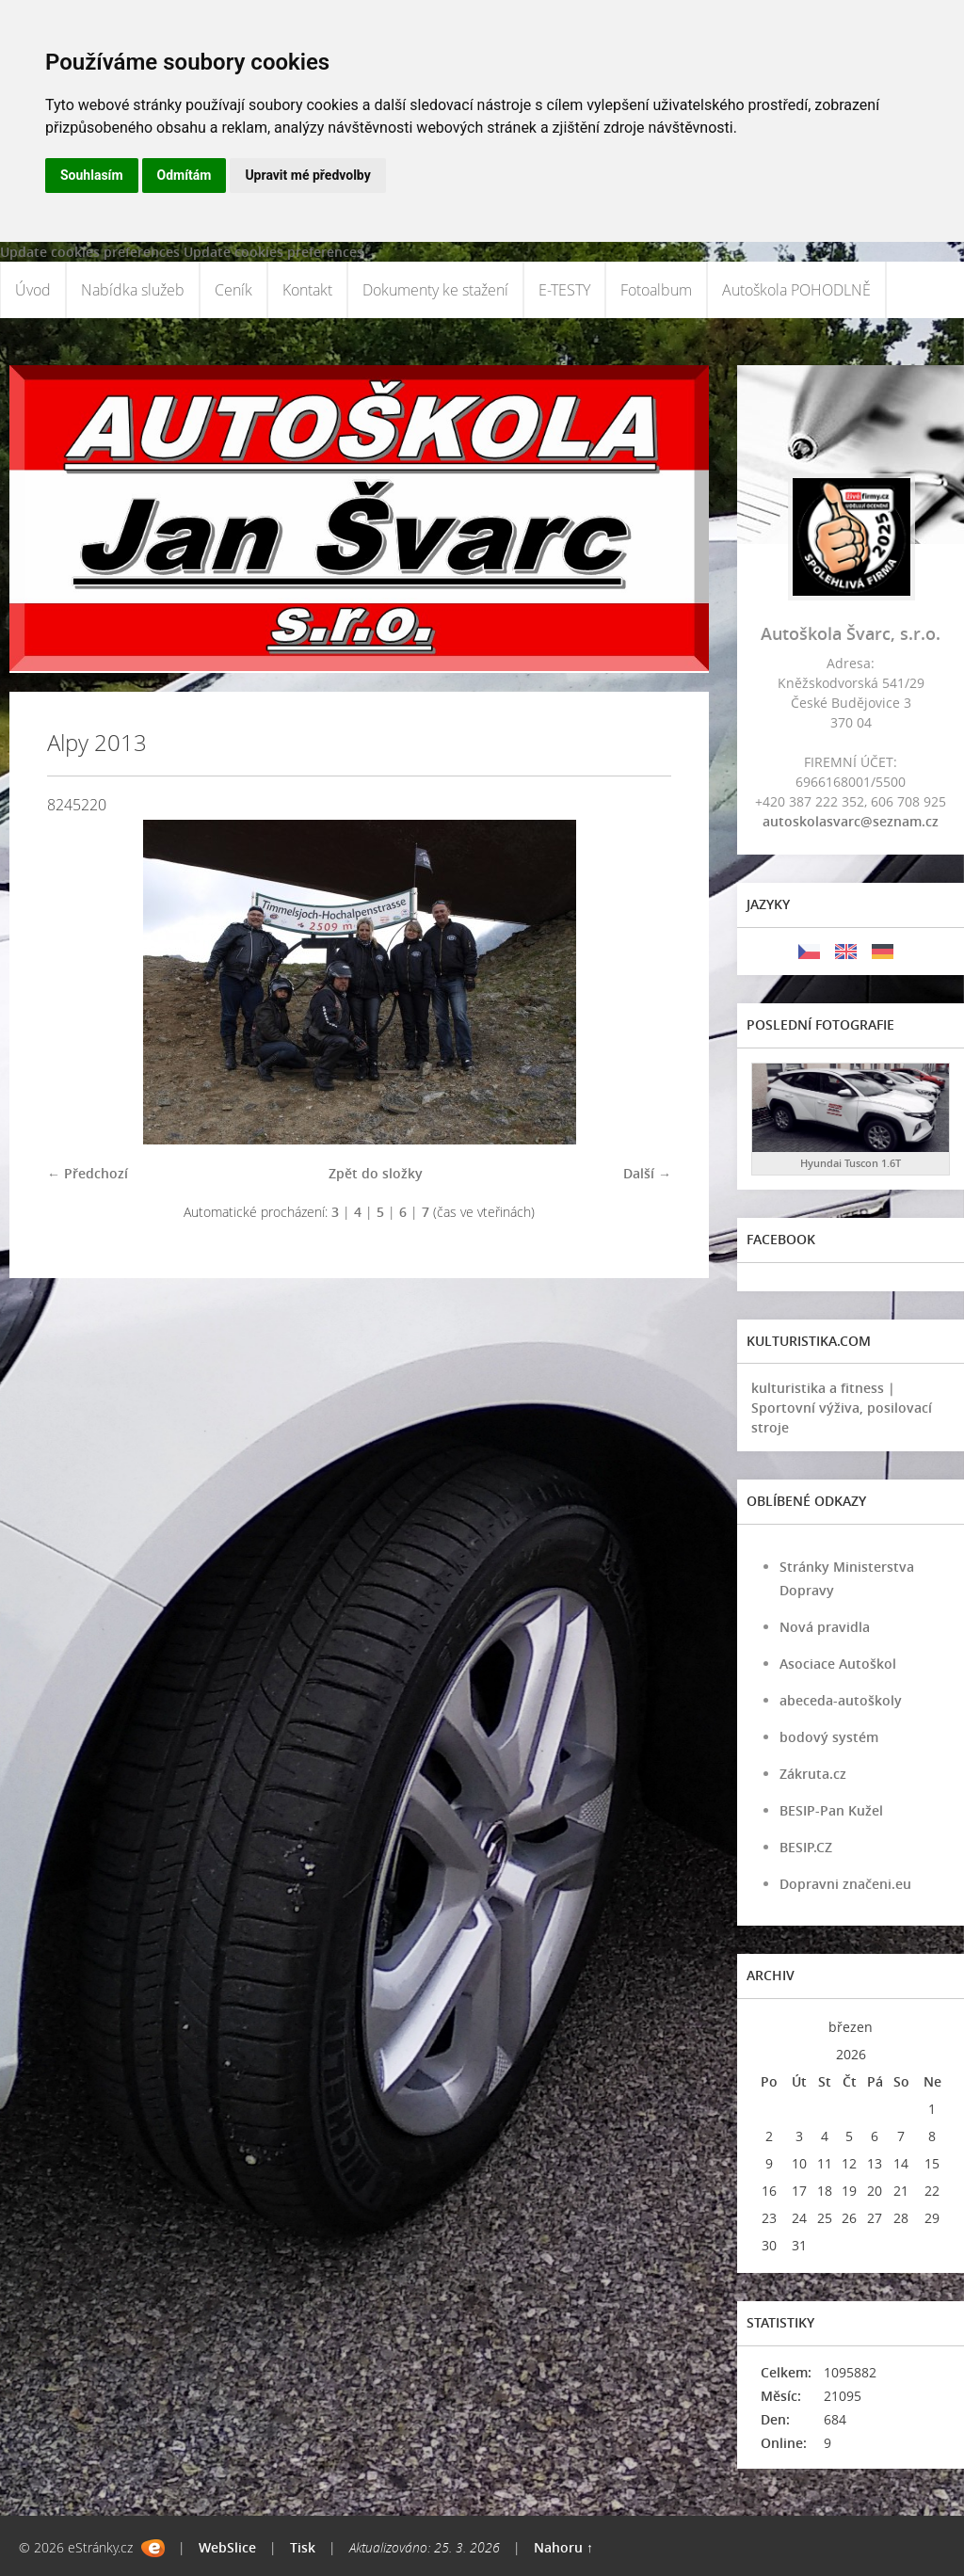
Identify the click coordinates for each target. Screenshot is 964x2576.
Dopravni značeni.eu (845, 1884)
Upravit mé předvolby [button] (307, 175)
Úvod (33, 290)
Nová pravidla (824, 1627)
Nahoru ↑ (563, 2547)
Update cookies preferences (90, 252)
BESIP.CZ (805, 1847)
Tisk (302, 2547)
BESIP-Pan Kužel (831, 1810)
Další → (647, 1173)
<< (769, 2027)
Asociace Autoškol (837, 1663)
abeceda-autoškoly (840, 1700)
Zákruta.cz (812, 1774)
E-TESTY (564, 290)
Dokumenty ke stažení (435, 290)
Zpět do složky (376, 1173)
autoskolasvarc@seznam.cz (851, 821)
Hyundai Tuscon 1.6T (850, 1163)
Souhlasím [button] (91, 175)
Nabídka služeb (133, 290)
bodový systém (828, 1737)
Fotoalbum (656, 290)
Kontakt (307, 290)
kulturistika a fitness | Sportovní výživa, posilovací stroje (841, 1407)
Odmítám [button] (184, 175)
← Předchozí (87, 1173)
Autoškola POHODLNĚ (796, 290)
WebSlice (227, 2547)
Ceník (233, 290)
